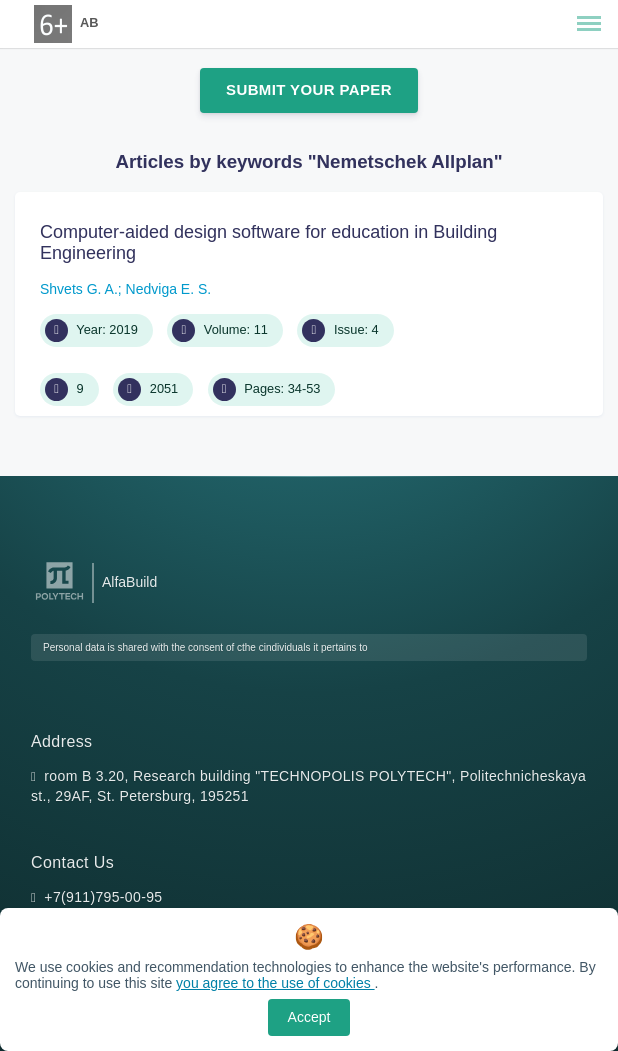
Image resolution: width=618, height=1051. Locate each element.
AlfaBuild (129, 582)
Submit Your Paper (309, 89)
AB (89, 22)
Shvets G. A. (79, 289)
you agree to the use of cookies (275, 983)
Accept (309, 1017)
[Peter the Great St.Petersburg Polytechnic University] (59, 600)
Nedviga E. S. (169, 289)
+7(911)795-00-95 (103, 897)
